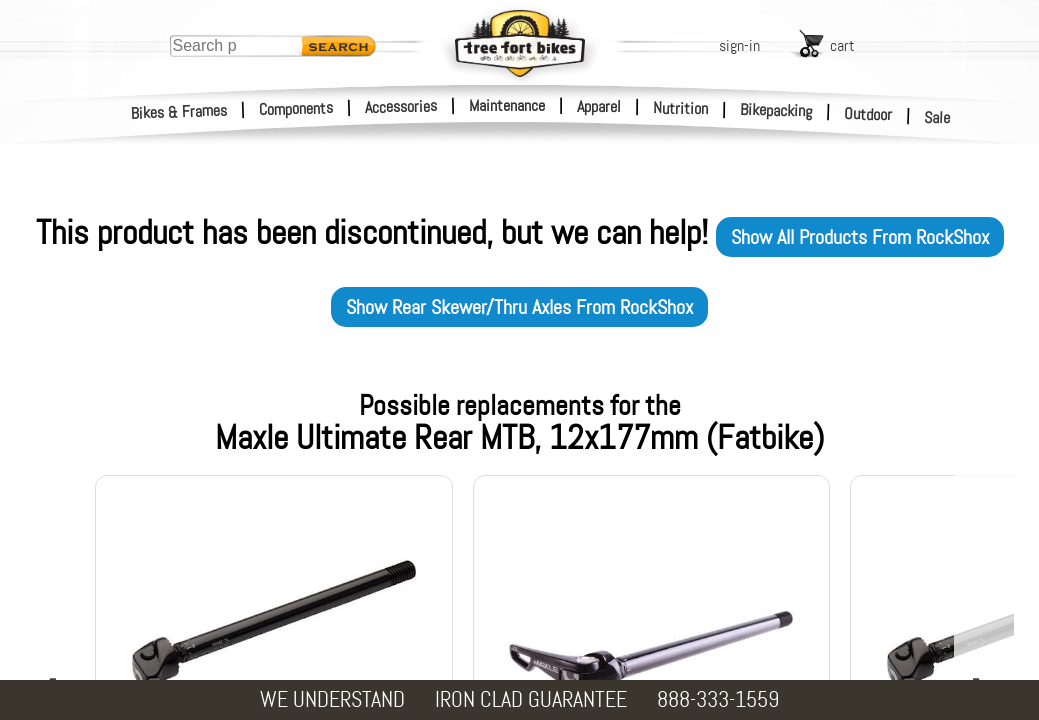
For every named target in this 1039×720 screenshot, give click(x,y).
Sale (937, 118)
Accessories (401, 106)
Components (296, 108)
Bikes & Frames (179, 112)
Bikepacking (776, 110)
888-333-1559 (718, 699)
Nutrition (680, 108)
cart (842, 45)
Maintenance (507, 105)
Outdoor (868, 114)
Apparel (599, 106)
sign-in (739, 45)
